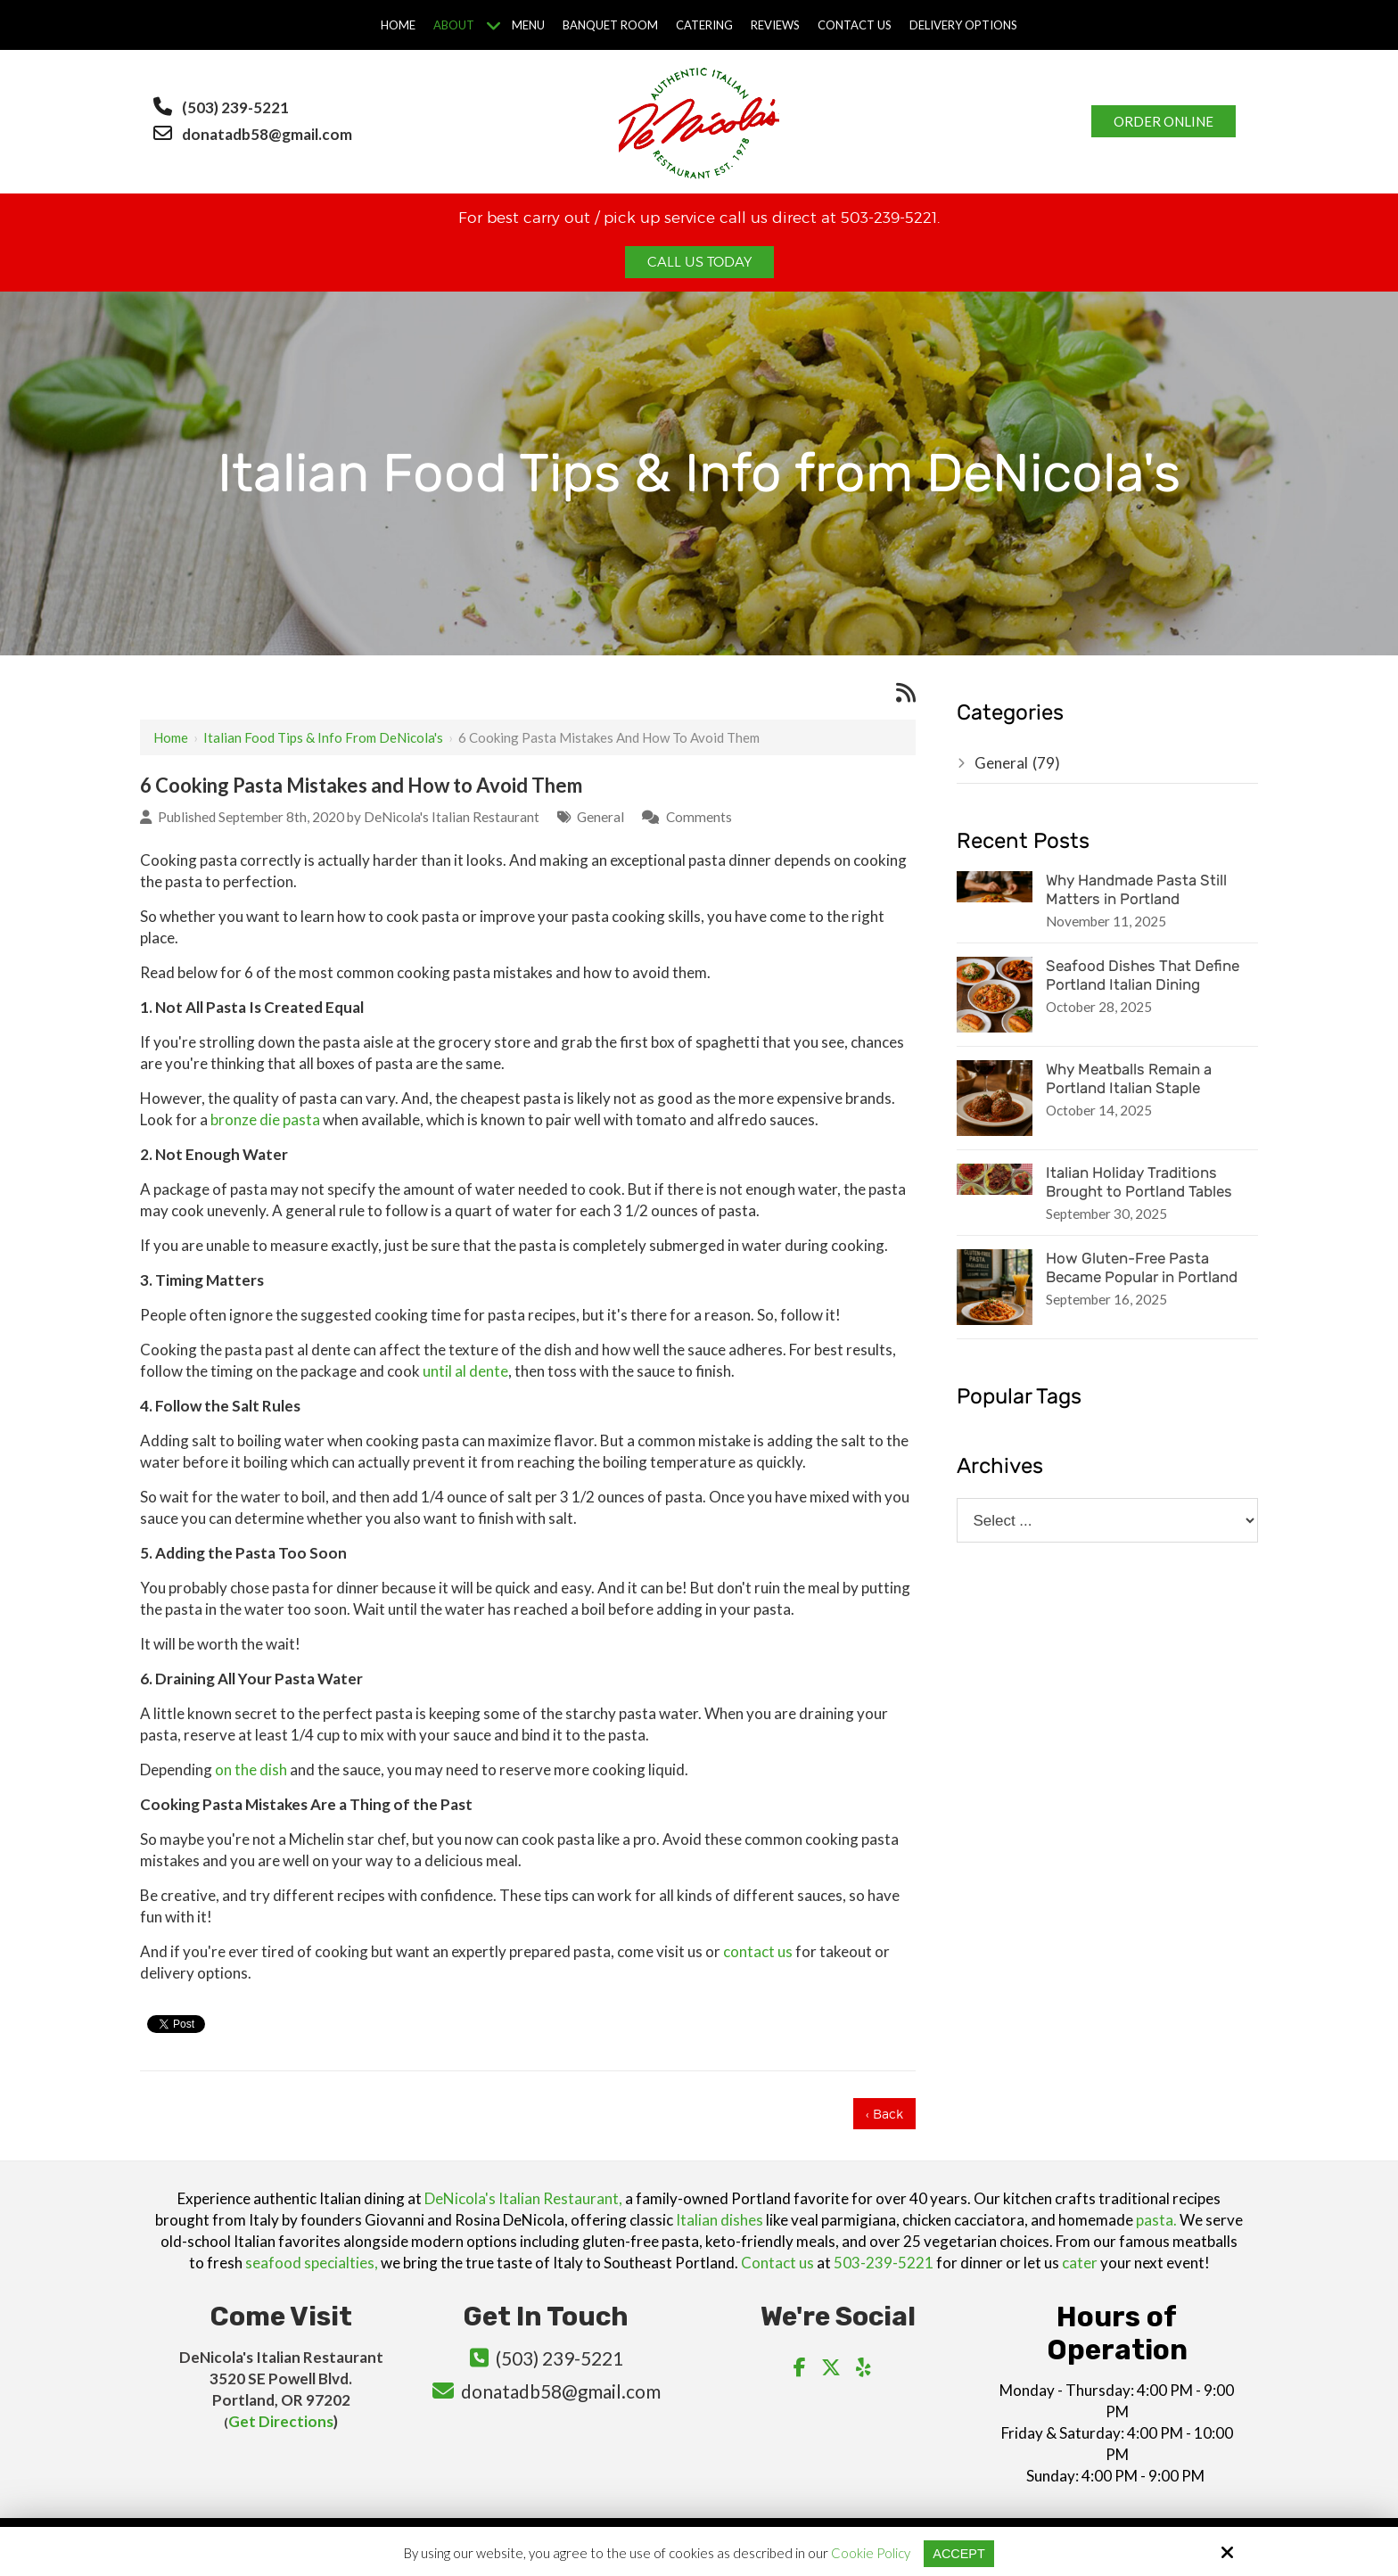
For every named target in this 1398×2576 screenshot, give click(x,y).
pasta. (1156, 2219)
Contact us (777, 2262)
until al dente (465, 1371)
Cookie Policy (869, 2553)
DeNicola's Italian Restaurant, (523, 2198)
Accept (959, 2553)
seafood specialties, (311, 2262)
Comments (699, 817)
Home (170, 737)
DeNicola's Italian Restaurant (451, 817)
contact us (758, 1951)
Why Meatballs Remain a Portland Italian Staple (1129, 1078)
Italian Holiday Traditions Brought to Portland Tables (1139, 1182)
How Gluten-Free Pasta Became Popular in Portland (1142, 1267)
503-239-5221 (883, 2262)
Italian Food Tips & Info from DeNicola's (323, 737)
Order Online (1163, 121)
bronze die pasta (265, 1119)
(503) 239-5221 (235, 107)
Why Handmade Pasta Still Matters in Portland (1136, 889)
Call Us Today (699, 262)
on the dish (251, 1769)
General (600, 817)
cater (1080, 2262)
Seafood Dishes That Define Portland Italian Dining (1142, 975)
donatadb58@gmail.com (268, 134)
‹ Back (884, 2113)
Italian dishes (719, 2219)
